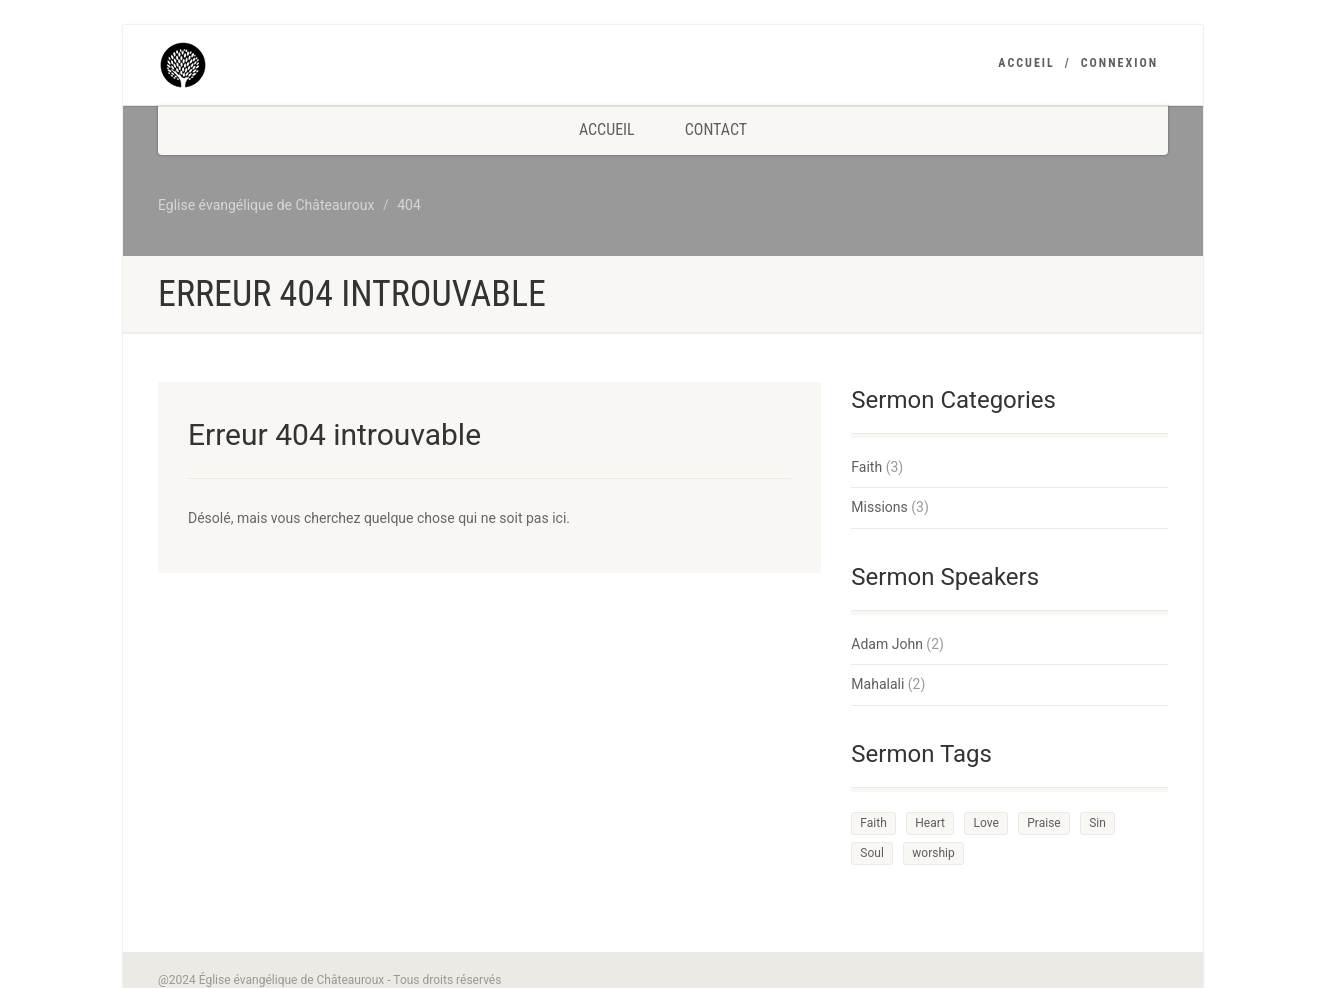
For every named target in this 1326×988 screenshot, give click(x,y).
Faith (866, 467)
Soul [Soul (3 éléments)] (872, 853)
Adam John (887, 644)
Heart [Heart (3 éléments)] (930, 823)
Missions (879, 507)
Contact (716, 129)
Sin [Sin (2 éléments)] (1097, 823)
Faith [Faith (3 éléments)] (873, 823)
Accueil (1026, 63)
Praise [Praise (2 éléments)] (1043, 823)
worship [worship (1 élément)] (933, 853)
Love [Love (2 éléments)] (985, 823)
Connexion (1119, 63)
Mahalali (877, 684)
